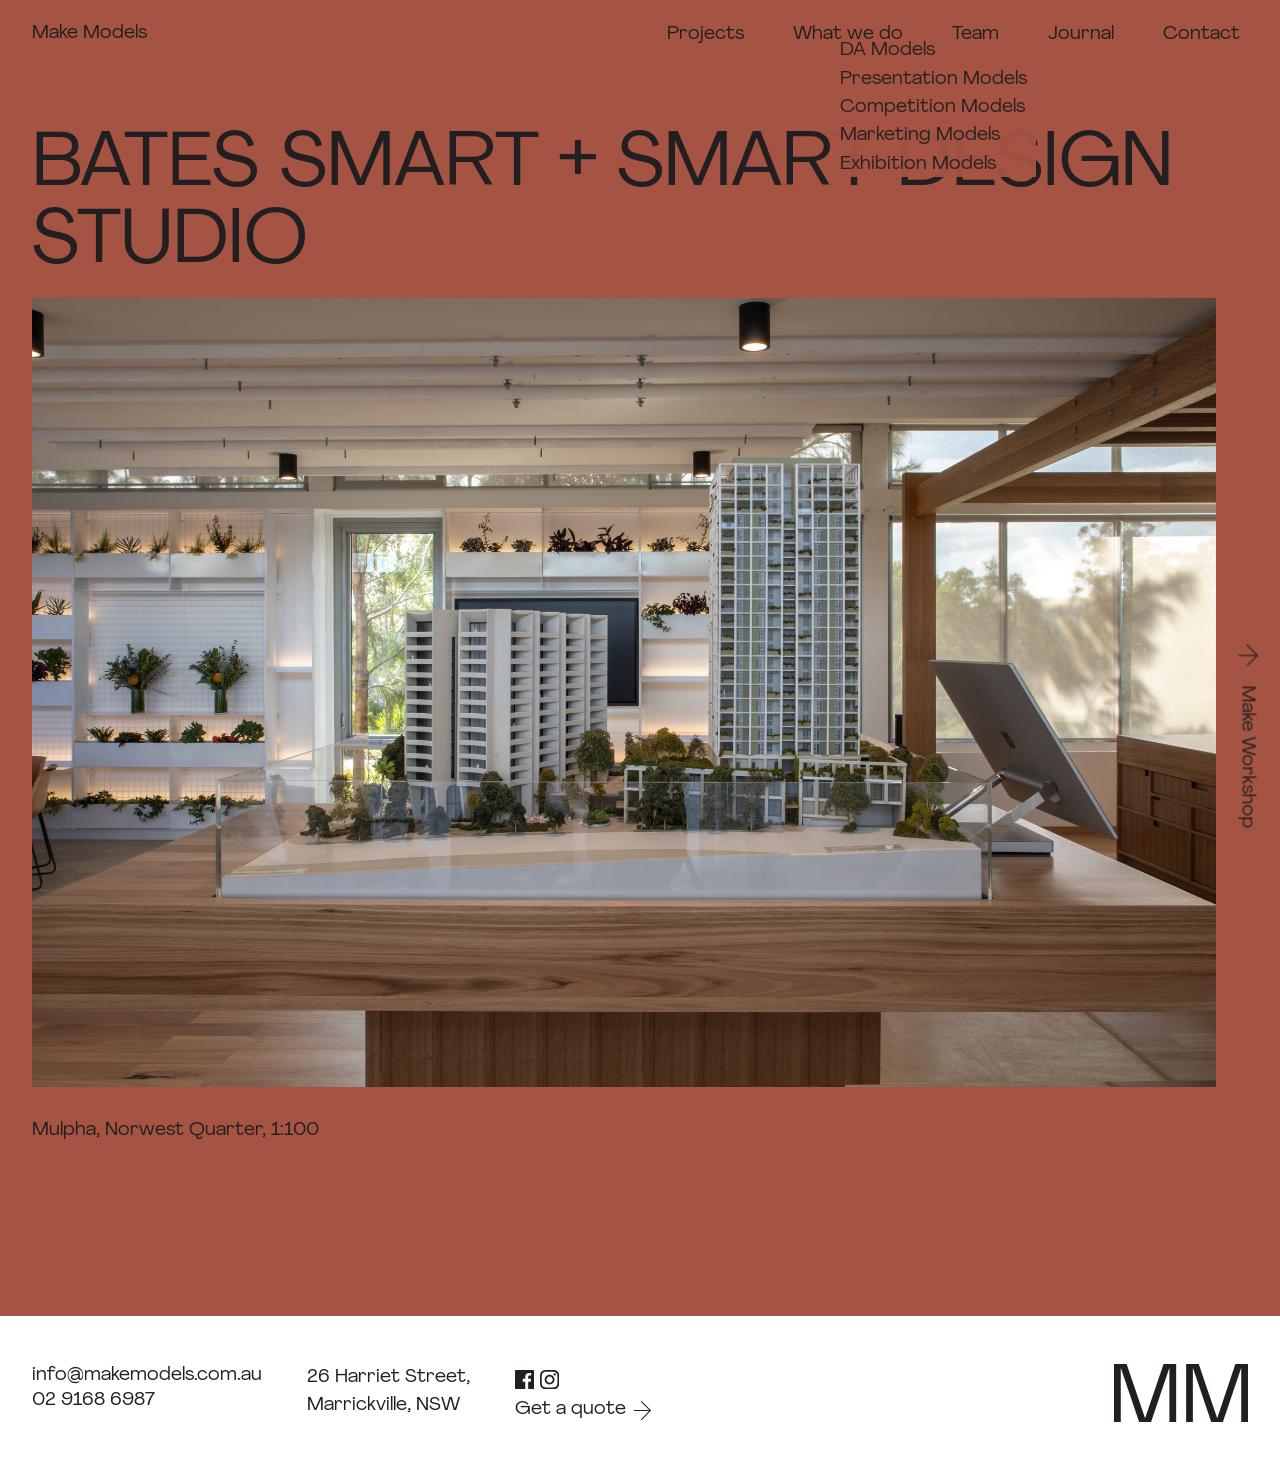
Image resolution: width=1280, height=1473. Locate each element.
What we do (848, 34)
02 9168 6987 (93, 1400)
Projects (705, 34)
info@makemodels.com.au (147, 1375)
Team (975, 34)
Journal (1081, 34)
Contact (1201, 34)
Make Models (89, 33)
